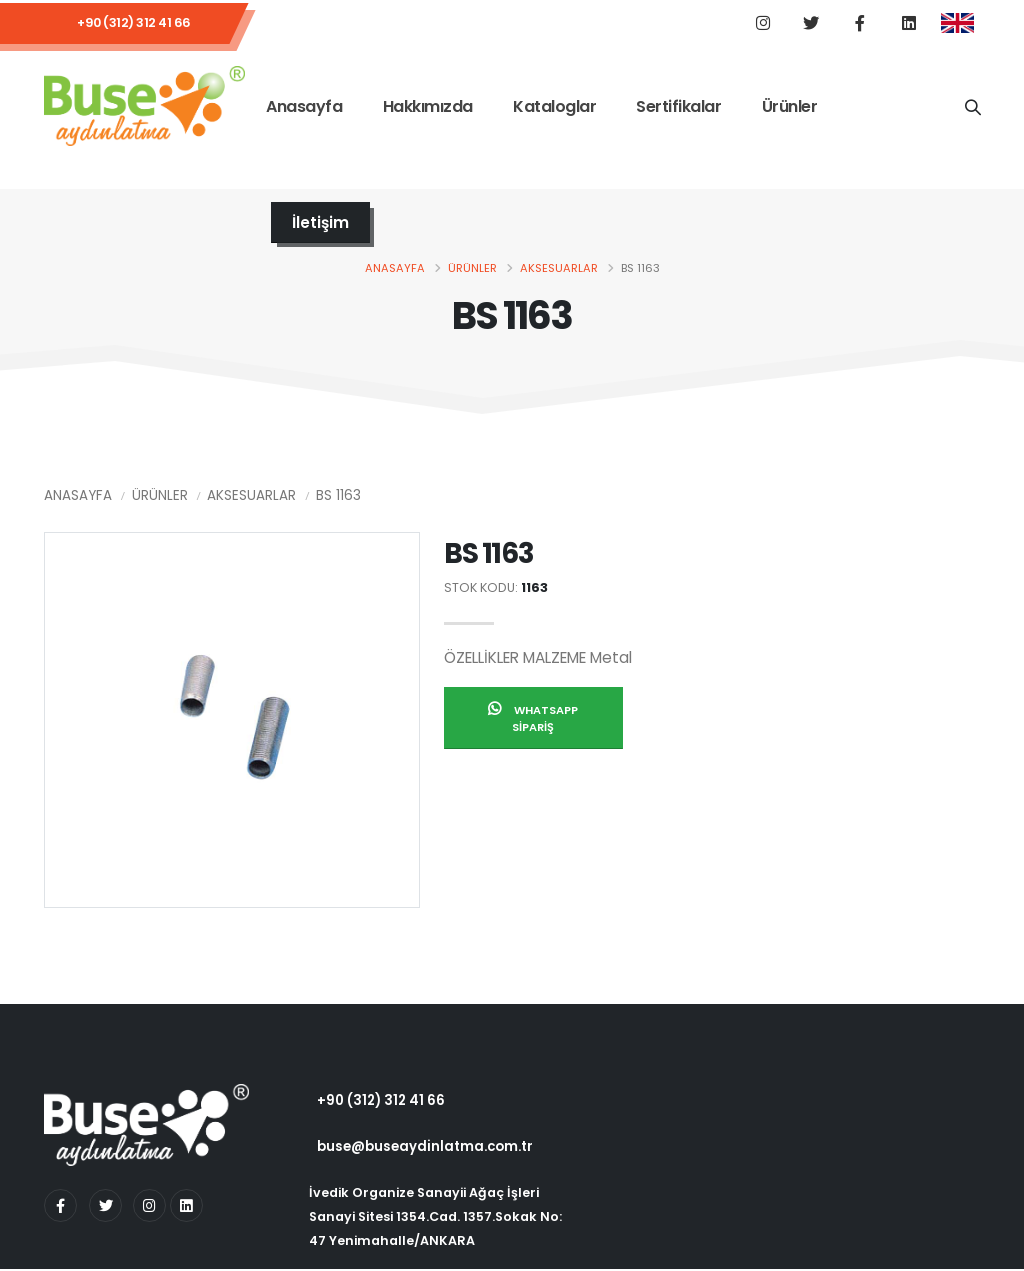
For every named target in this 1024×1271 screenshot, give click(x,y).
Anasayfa (304, 108)
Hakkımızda (428, 108)
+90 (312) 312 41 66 (134, 24)
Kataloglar (554, 108)
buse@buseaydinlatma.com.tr (428, 1149)
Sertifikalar (678, 108)
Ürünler (790, 108)
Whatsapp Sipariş (533, 720)
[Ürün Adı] (972, 108)
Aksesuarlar (559, 270)
